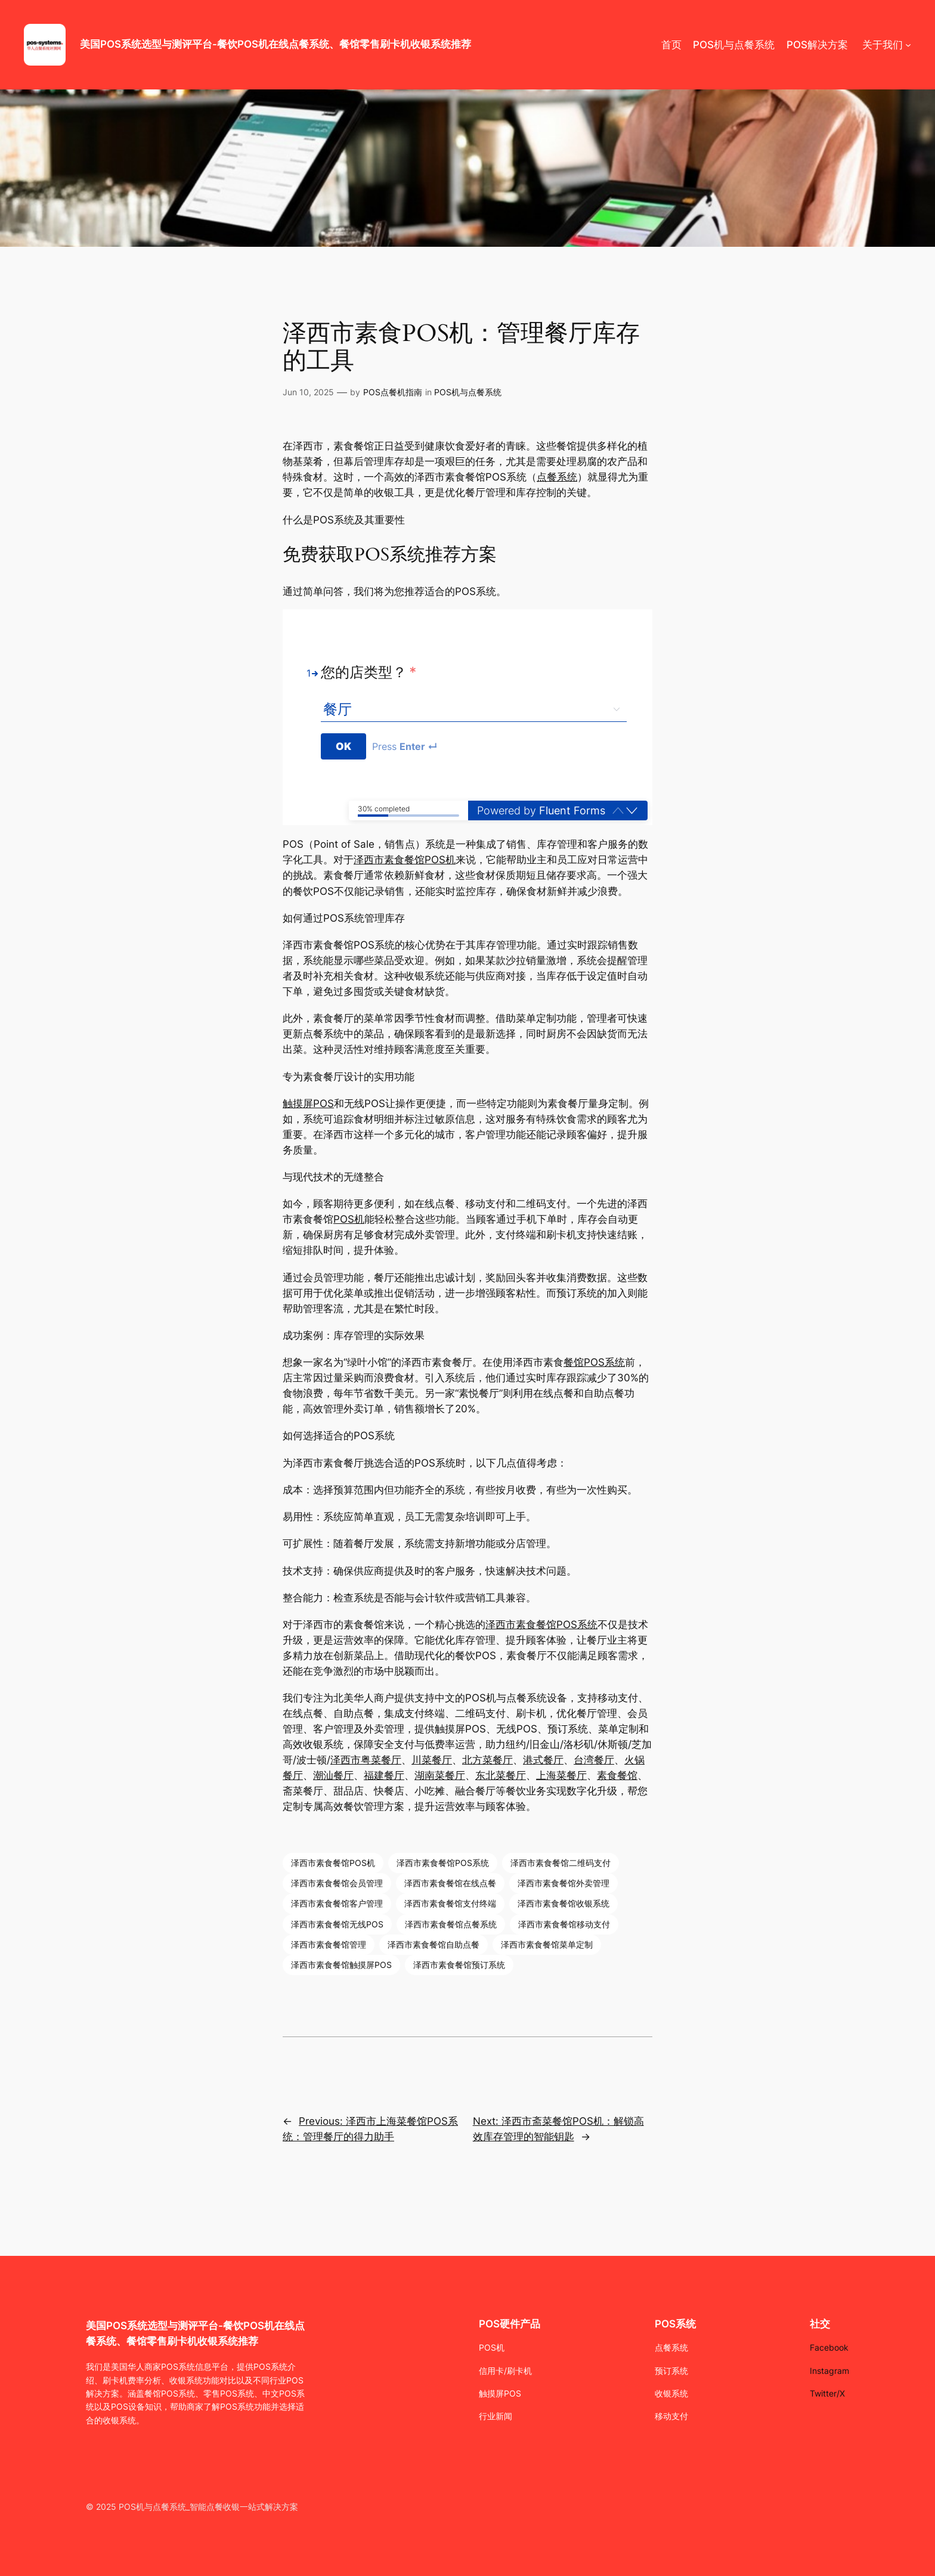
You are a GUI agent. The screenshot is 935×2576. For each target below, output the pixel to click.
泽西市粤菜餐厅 (365, 1760)
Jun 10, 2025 (308, 392)
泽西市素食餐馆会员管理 (337, 1883)
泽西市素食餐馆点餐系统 (451, 1924)
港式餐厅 (543, 1760)
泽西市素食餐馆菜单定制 (547, 1944)
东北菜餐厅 (500, 1775)
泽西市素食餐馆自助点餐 (433, 1944)
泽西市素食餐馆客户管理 (337, 1903)
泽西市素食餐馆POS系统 (541, 1624)
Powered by (541, 810)
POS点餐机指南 (392, 392)
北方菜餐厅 (487, 1760)
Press (405, 746)
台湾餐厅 (594, 1760)
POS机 (348, 1219)
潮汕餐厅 (333, 1775)
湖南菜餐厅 (439, 1775)
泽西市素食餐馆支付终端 (450, 1903)
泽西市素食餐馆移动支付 (564, 1924)
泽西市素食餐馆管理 (328, 1944)
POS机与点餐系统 (467, 392)
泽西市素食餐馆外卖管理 (563, 1883)
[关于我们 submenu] (908, 45)
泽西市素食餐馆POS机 (405, 860)
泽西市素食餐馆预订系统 (459, 1965)
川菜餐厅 (431, 1760)
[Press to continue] (344, 746)
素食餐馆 (617, 1775)
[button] (632, 810)
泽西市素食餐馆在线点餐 (450, 1883)
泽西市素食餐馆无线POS (337, 1924)
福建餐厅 (384, 1775)
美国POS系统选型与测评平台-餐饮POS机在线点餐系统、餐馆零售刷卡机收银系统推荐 (275, 44)
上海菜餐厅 (561, 1775)
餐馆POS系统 (594, 1362)
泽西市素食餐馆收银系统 (563, 1903)
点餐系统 (557, 477)
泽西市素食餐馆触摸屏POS (341, 1965)
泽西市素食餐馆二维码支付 (560, 1863)
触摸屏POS (308, 1103)
